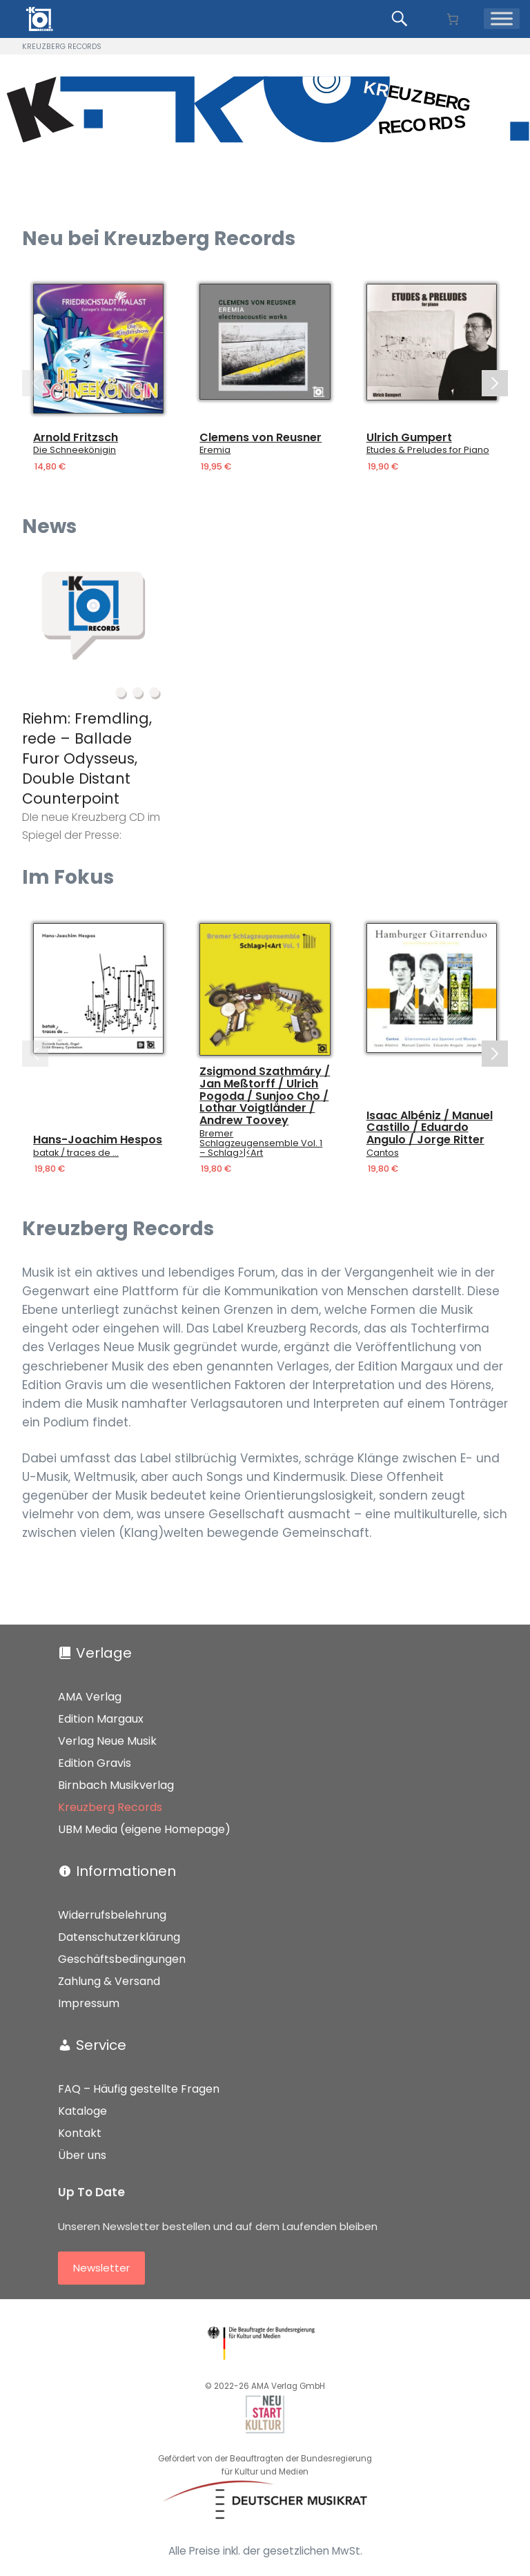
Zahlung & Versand (109, 1981)
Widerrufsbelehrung (112, 1915)
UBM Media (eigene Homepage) (144, 1829)
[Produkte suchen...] (401, 18)
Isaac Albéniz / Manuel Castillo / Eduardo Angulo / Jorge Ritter (429, 1127)
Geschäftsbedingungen (122, 1959)
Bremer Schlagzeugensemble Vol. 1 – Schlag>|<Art (260, 1142)
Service (101, 2045)
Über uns (82, 2155)
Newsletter (101, 2267)
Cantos (382, 1152)
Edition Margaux (101, 1719)
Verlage (104, 1653)
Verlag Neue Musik (107, 1741)
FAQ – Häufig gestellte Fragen (138, 2089)
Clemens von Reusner (260, 438)
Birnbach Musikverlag (116, 1785)
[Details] (98, 348)
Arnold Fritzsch (75, 438)
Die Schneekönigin (74, 450)
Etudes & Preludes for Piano (427, 450)
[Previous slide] (35, 383)
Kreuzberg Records (110, 1807)
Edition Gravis (94, 1763)
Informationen (126, 1871)
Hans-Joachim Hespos (97, 1140)
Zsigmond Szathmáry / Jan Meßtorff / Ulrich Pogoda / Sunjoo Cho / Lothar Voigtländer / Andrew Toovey (264, 1095)
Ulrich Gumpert (409, 438)
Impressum (88, 2003)
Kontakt (79, 2133)
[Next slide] (495, 383)
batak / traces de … (76, 1152)
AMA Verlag (89, 1697)
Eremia (214, 450)
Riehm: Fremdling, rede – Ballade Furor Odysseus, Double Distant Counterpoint (87, 758)
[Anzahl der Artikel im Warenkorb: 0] (452, 19)
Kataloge (82, 2111)
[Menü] (502, 19)
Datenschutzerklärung (119, 1937)
